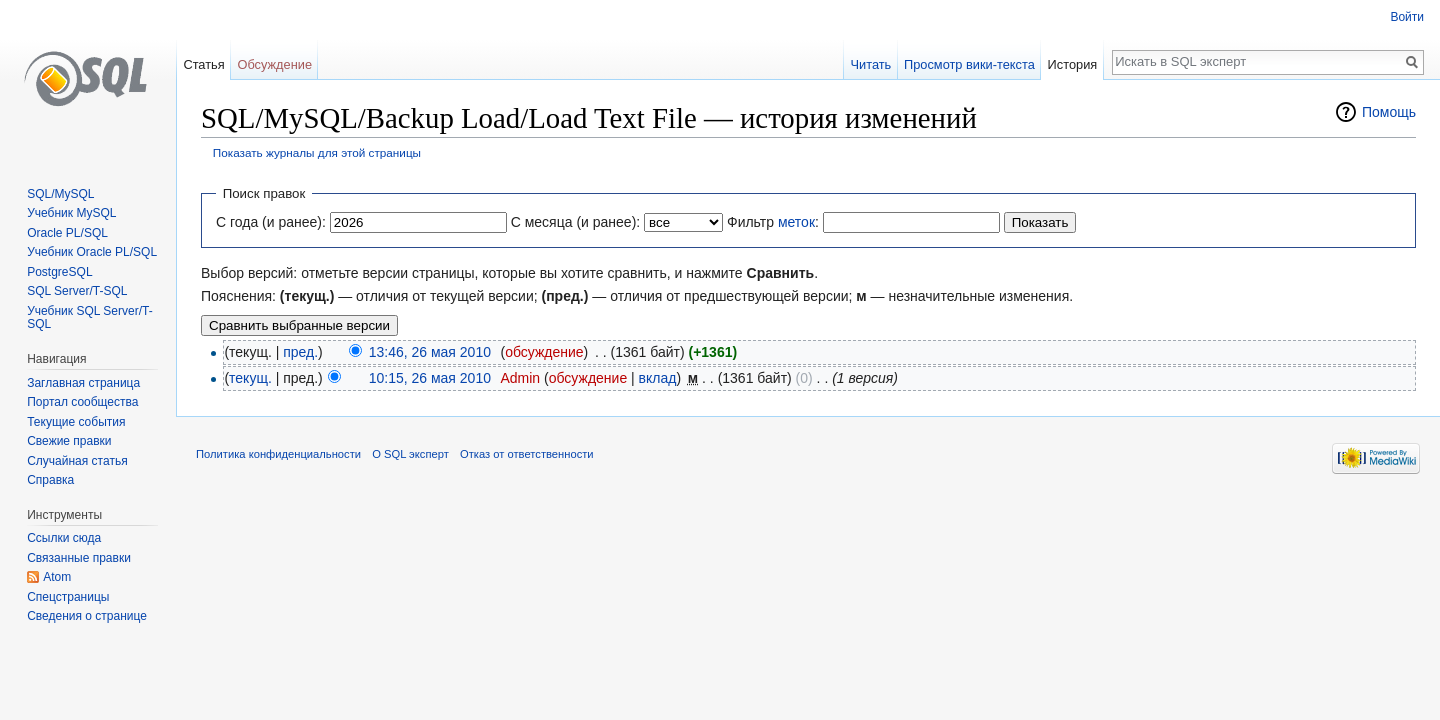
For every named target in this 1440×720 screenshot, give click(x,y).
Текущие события (76, 422)
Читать (870, 64)
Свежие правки (69, 441)
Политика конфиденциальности (278, 454)
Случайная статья (77, 461)
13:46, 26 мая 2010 (430, 352)
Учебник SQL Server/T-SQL (89, 318)
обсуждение (544, 352)
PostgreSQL (59, 272)
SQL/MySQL (60, 194)
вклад (658, 378)
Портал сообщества (82, 402)
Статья (203, 64)
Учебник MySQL (71, 213)
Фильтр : (773, 222)
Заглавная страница (83, 383)
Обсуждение (274, 64)
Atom (57, 577)
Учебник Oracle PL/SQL (92, 252)
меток (796, 222)
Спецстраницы (68, 597)
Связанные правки (79, 558)
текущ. (250, 378)
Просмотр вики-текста (969, 64)
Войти (1407, 17)
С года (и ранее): (271, 222)
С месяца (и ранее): (576, 222)
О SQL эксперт (410, 454)
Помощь (1389, 112)
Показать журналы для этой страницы (317, 152)
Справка (50, 480)
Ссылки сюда (64, 538)
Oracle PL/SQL (67, 233)
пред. (300, 352)
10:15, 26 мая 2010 (430, 378)
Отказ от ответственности (527, 454)
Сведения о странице (87, 616)
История (1073, 64)
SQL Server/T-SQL (77, 291)
